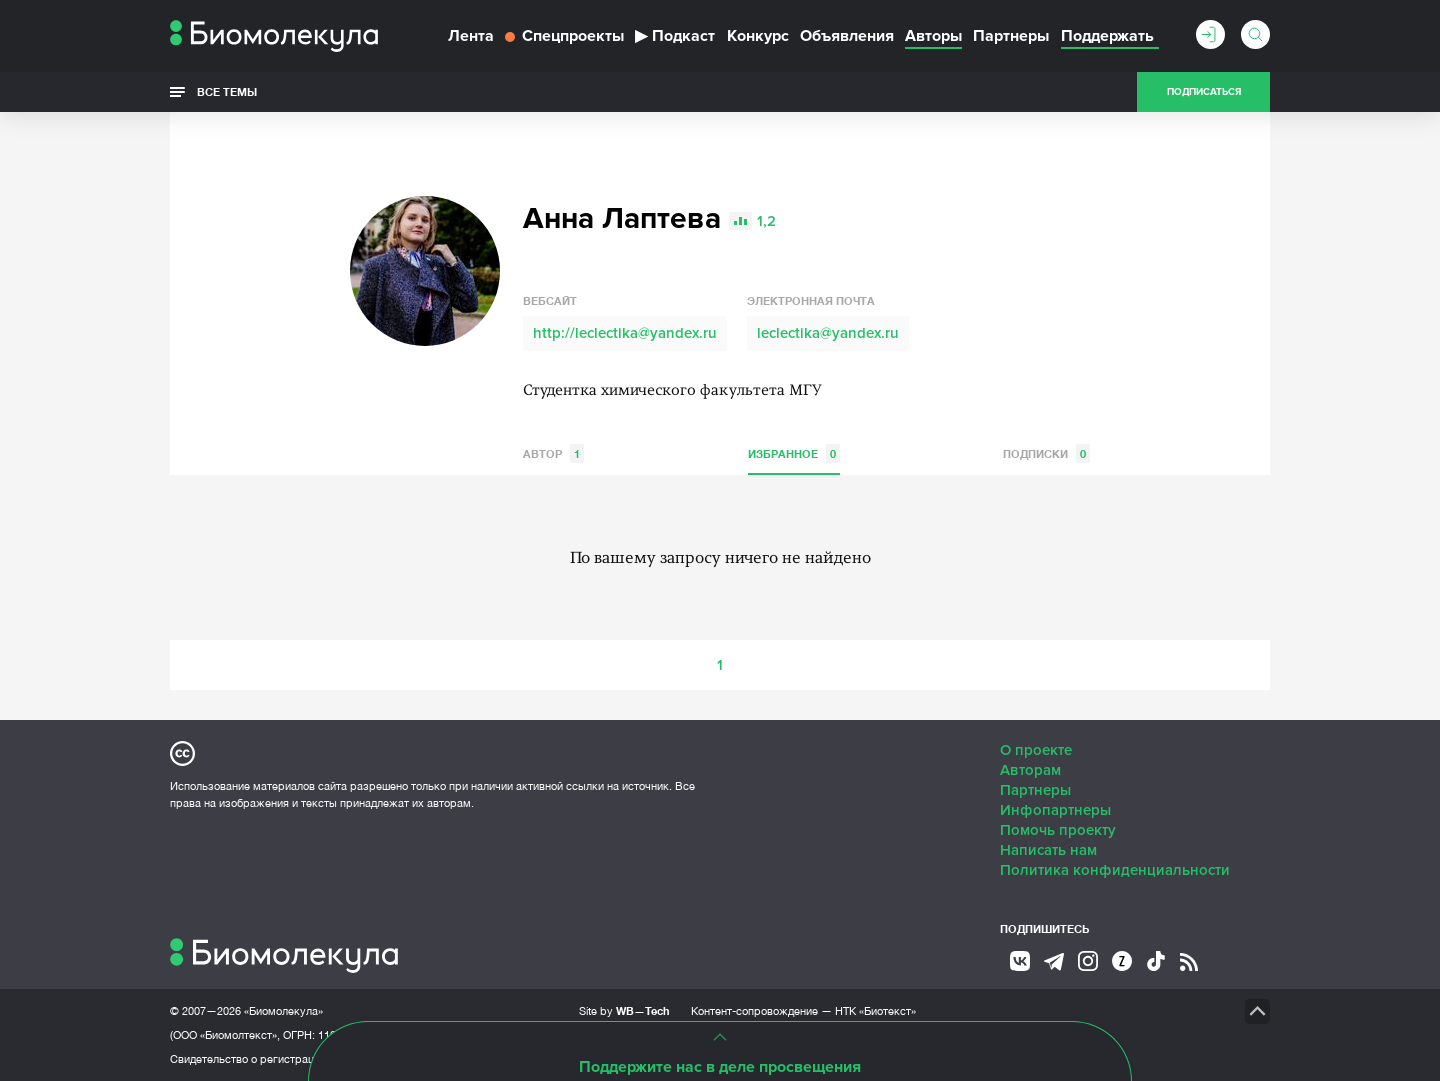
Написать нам (1048, 850)
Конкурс (758, 36)
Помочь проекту (1058, 830)
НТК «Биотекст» (875, 1011)
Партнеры (1011, 36)
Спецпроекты (564, 36)
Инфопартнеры (1055, 810)
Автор (553, 453)
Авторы (933, 36)
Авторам (1030, 770)
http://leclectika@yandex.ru (625, 333)
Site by (624, 1010)
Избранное (794, 453)
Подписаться (1204, 92)
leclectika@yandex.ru (828, 333)
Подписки (1046, 453)
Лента (471, 36)
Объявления (847, 36)
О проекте (1036, 750)
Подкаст (675, 36)
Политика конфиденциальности (1115, 870)
